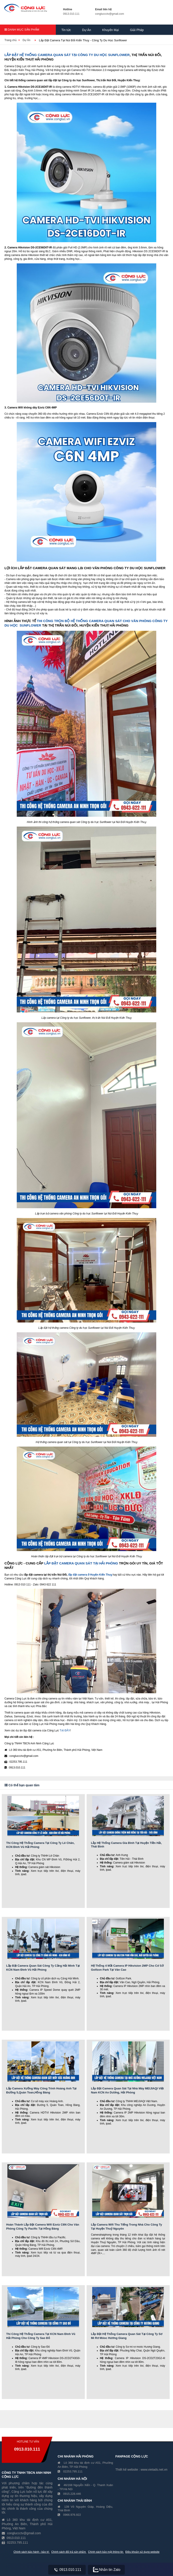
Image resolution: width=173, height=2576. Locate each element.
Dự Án (86, 30)
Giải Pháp (137, 30)
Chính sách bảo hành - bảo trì (31, 2551)
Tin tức (66, 30)
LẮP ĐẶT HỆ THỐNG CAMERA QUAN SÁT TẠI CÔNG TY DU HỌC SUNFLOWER (67, 55)
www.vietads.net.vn (154, 2469)
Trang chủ (10, 40)
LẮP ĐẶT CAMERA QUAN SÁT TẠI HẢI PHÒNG (81, 1563)
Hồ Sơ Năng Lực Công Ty (130, 40)
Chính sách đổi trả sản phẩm (69, 2551)
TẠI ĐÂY (65, 1730)
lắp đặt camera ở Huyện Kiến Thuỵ (90, 1574)
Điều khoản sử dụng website (142, 2551)
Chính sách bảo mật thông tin (106, 2551)
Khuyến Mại (110, 30)
